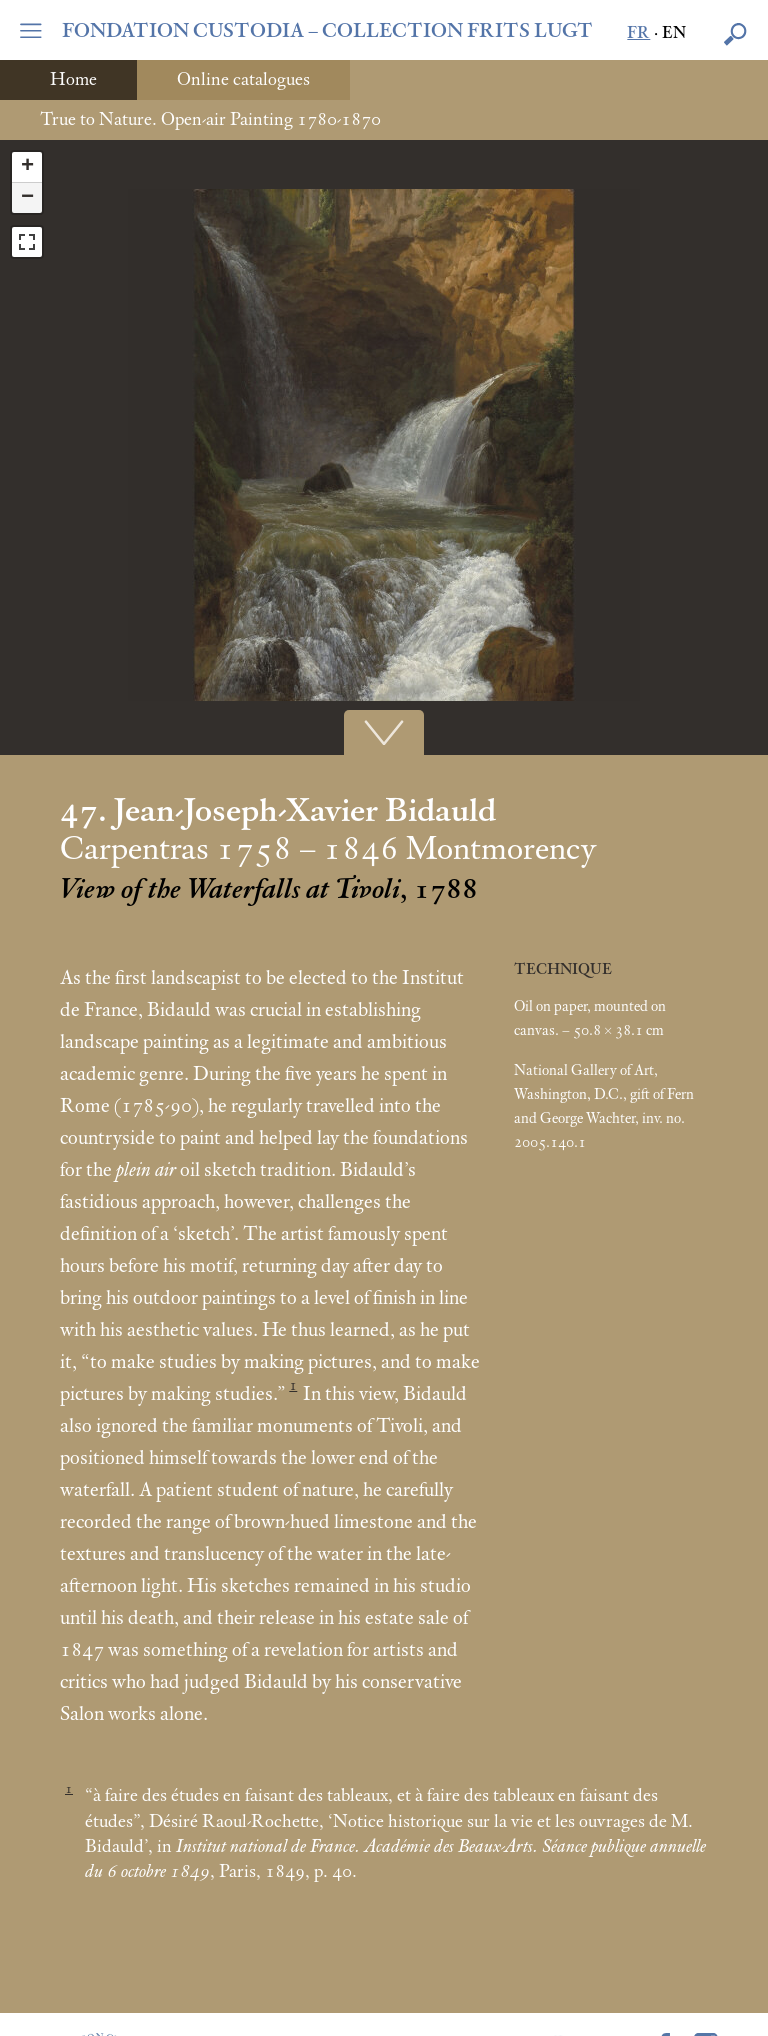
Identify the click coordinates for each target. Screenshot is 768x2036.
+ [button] (27, 167)
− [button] (27, 198)
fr (638, 33)
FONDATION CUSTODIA (327, 31)
